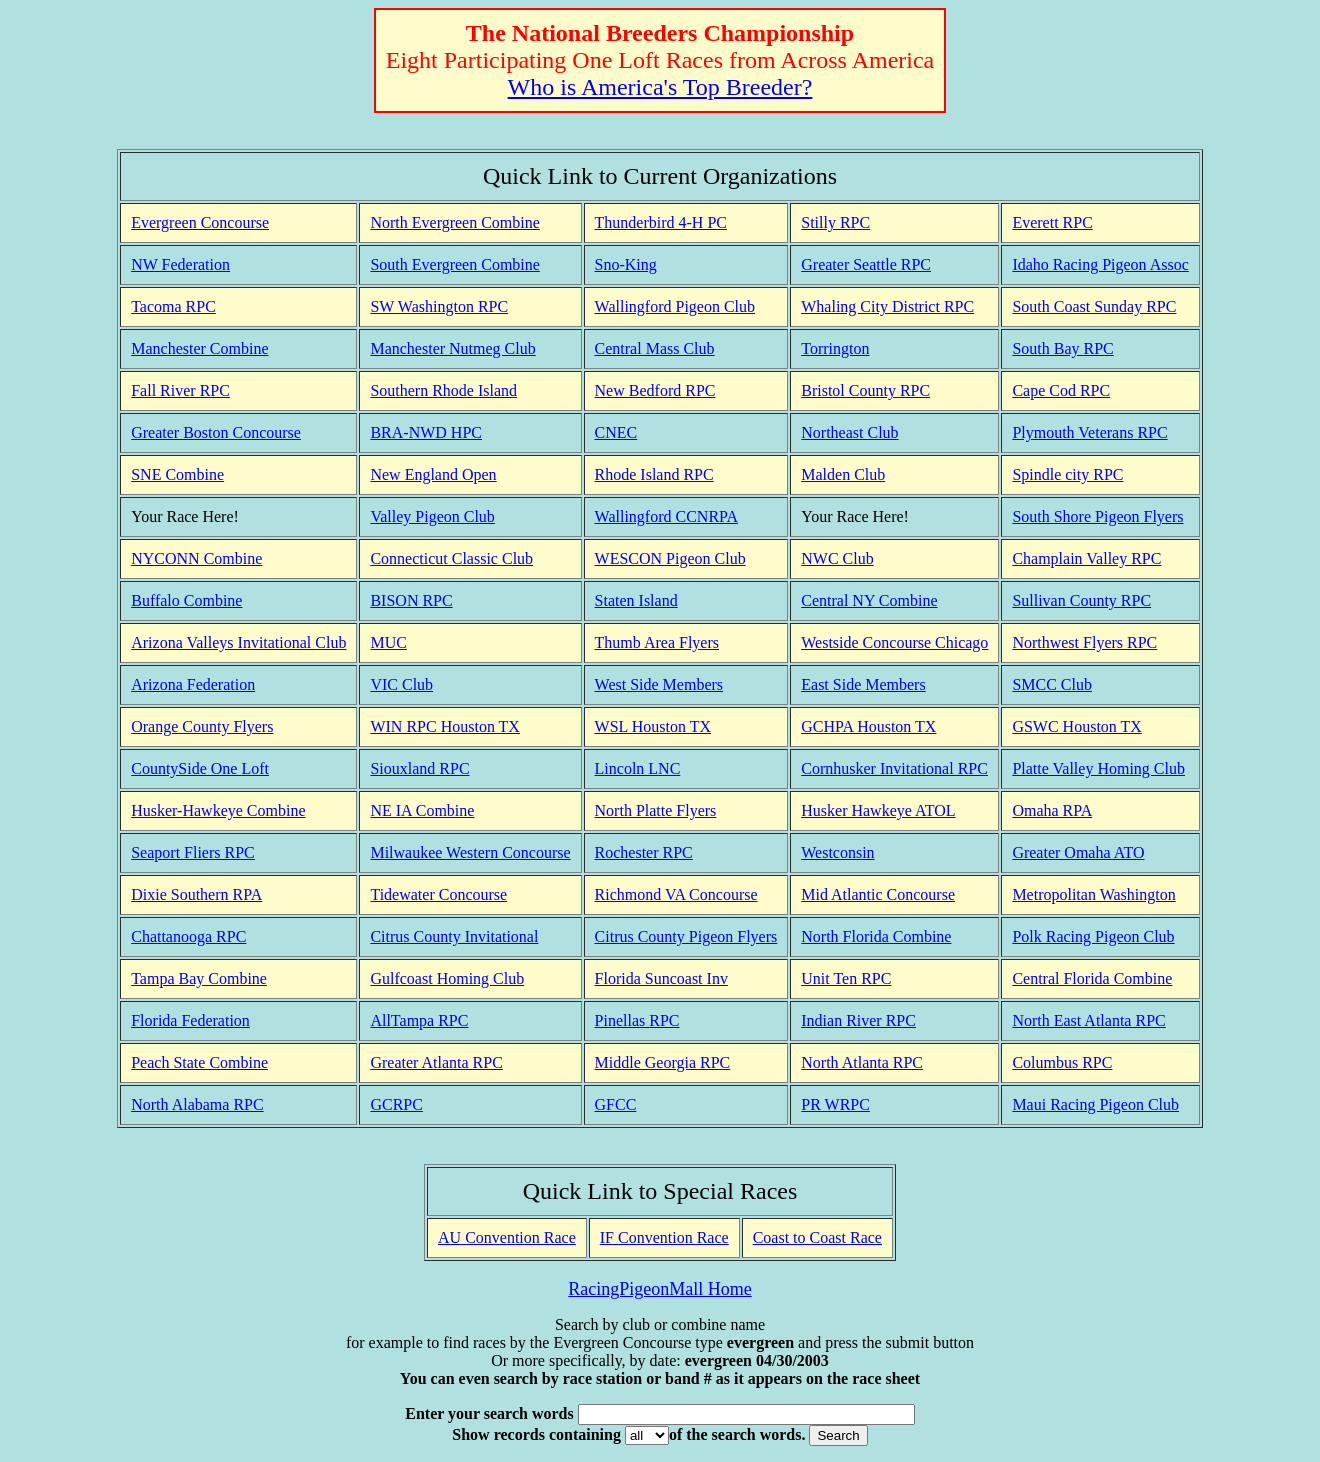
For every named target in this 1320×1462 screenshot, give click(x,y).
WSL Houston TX (653, 726)
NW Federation (180, 264)
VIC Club (401, 684)
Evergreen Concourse (200, 222)
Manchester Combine (199, 348)
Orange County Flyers (202, 726)
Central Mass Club (655, 348)
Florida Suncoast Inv (661, 978)
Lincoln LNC (638, 768)
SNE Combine (177, 474)
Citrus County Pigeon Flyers (686, 936)
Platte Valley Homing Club (1098, 768)
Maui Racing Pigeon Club (1095, 1104)
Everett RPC (1052, 222)
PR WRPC (835, 1104)
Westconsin (837, 852)
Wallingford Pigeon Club (675, 306)
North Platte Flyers (656, 810)
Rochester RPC (644, 852)
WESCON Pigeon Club (670, 558)
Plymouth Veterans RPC (1089, 432)
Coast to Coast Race (817, 1237)
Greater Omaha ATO (1078, 852)
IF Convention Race (664, 1237)
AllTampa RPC (419, 1020)
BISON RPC (411, 600)
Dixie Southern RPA (196, 894)
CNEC (616, 432)
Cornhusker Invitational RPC (894, 768)
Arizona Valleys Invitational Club (238, 642)
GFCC (616, 1104)
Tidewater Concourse (438, 894)
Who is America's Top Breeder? (660, 87)
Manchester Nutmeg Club (452, 348)
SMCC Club (1052, 684)
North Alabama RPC (197, 1104)
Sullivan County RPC (1081, 600)
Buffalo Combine (186, 600)
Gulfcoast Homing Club (447, 978)
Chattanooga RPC (188, 936)
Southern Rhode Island (443, 390)
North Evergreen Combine (454, 222)
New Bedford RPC (655, 390)
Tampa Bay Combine (199, 978)
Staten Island (636, 600)
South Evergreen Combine (454, 264)
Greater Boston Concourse (216, 432)
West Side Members (659, 684)
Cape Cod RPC (1061, 390)
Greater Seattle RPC (866, 264)
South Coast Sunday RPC (1094, 306)
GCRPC (396, 1104)
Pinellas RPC (637, 1020)
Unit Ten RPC (846, 978)
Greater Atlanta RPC (436, 1062)
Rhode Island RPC (654, 474)
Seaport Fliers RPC (193, 852)
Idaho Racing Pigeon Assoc (1100, 264)
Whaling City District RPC (887, 306)
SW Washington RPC (439, 306)
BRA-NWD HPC (426, 432)
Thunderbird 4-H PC (661, 222)
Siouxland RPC (419, 768)
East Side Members (863, 684)
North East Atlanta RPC (1088, 1020)
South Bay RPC (1062, 348)
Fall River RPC (180, 390)
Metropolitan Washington (1093, 894)
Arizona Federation (193, 684)
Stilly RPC (835, 222)
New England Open (433, 474)
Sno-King (626, 264)
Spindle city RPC (1067, 474)
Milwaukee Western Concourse (470, 852)
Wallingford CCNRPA (666, 516)
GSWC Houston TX (1077, 726)
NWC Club (837, 558)
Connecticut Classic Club (451, 558)
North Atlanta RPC (862, 1062)
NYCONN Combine (196, 558)
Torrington (835, 348)
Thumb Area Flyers (657, 642)
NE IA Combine (422, 810)
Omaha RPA (1052, 810)
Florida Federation (190, 1020)
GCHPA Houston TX (868, 726)
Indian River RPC (858, 1020)
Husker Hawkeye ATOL (878, 810)
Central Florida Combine (1092, 978)
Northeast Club (849, 432)
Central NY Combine (869, 600)
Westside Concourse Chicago (894, 642)
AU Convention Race (507, 1237)
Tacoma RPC (173, 306)
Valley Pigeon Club (432, 516)
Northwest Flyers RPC (1084, 642)
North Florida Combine (876, 936)
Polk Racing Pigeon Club (1093, 936)
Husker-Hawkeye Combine (218, 810)
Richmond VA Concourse (676, 894)
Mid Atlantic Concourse (878, 894)
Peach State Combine (199, 1062)
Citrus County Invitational (454, 936)
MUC (388, 642)
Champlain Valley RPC (1086, 558)
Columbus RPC (1062, 1062)
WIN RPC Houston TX (445, 726)
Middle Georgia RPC (663, 1062)
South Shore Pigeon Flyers (1097, 516)
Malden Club (843, 474)
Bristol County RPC (865, 390)
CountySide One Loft (200, 768)
